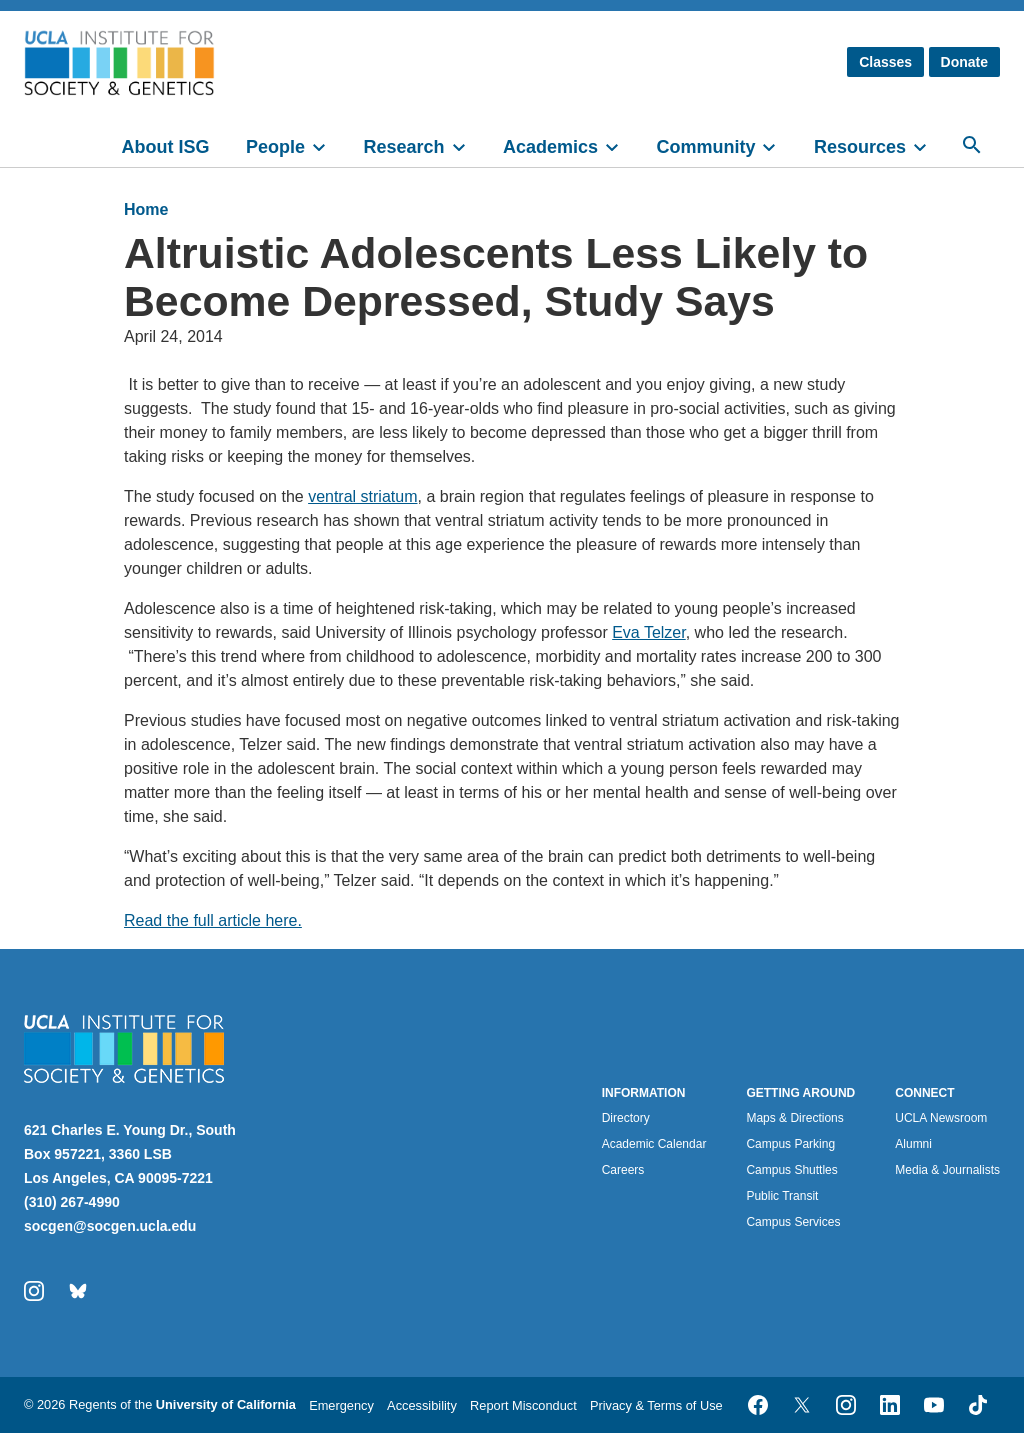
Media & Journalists (947, 1170)
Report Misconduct (523, 1405)
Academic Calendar (654, 1144)
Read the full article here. (213, 920)
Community (705, 147)
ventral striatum (362, 496)
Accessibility (422, 1405)
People (275, 147)
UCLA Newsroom (941, 1118)
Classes (885, 62)
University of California (226, 1404)
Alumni (913, 1144)
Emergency (341, 1405)
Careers (623, 1170)
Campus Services (793, 1222)
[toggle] (328, 145)
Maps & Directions (794, 1118)
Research (403, 147)
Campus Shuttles (791, 1170)
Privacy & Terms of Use (656, 1405)
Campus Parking (790, 1144)
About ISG (166, 147)
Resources (860, 147)
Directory (626, 1118)
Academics (550, 147)
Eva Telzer (649, 632)
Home (146, 209)
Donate (964, 62)
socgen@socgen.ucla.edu (110, 1226)
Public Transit (782, 1196)
